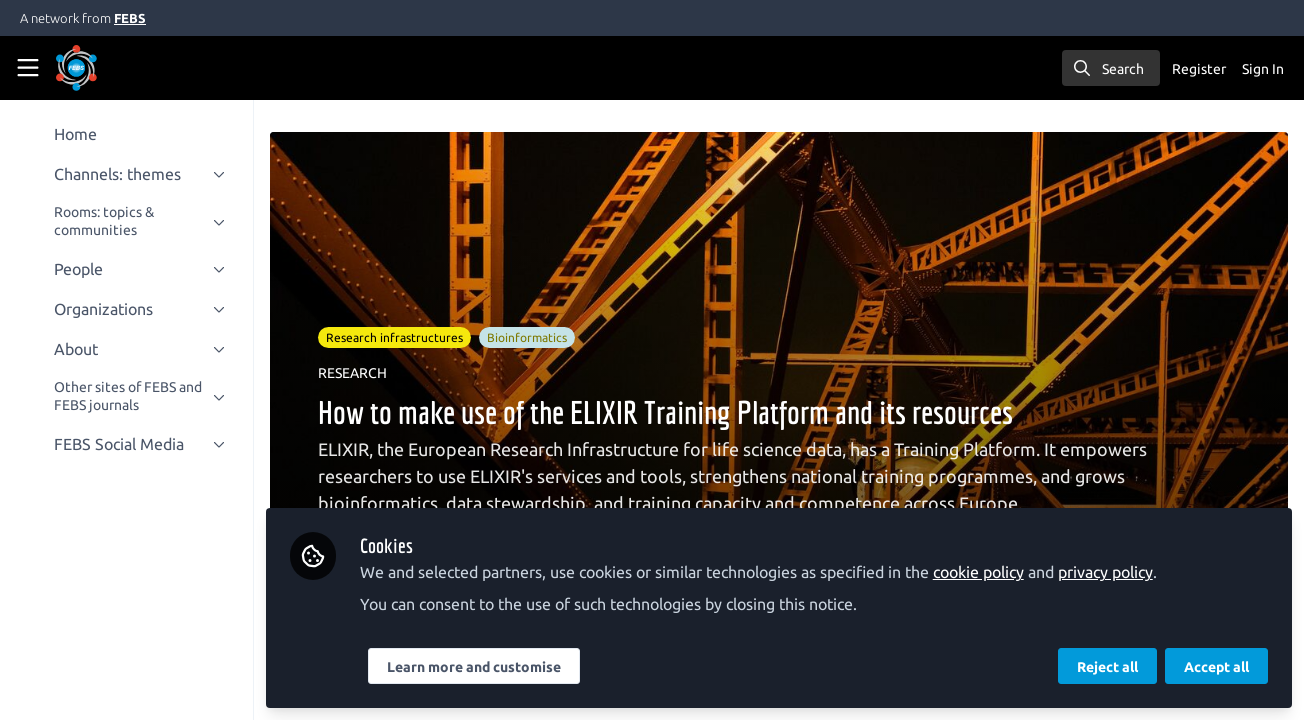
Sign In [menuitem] (1263, 69)
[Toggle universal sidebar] (28, 68)
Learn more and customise (476, 667)
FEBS (130, 18)
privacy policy (1107, 572)
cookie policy (980, 572)
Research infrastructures (396, 337)
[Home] (104, 68)
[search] (1111, 68)
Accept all (1216, 667)
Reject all (1107, 667)
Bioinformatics (529, 337)
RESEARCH (354, 373)
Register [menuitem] (1199, 69)
